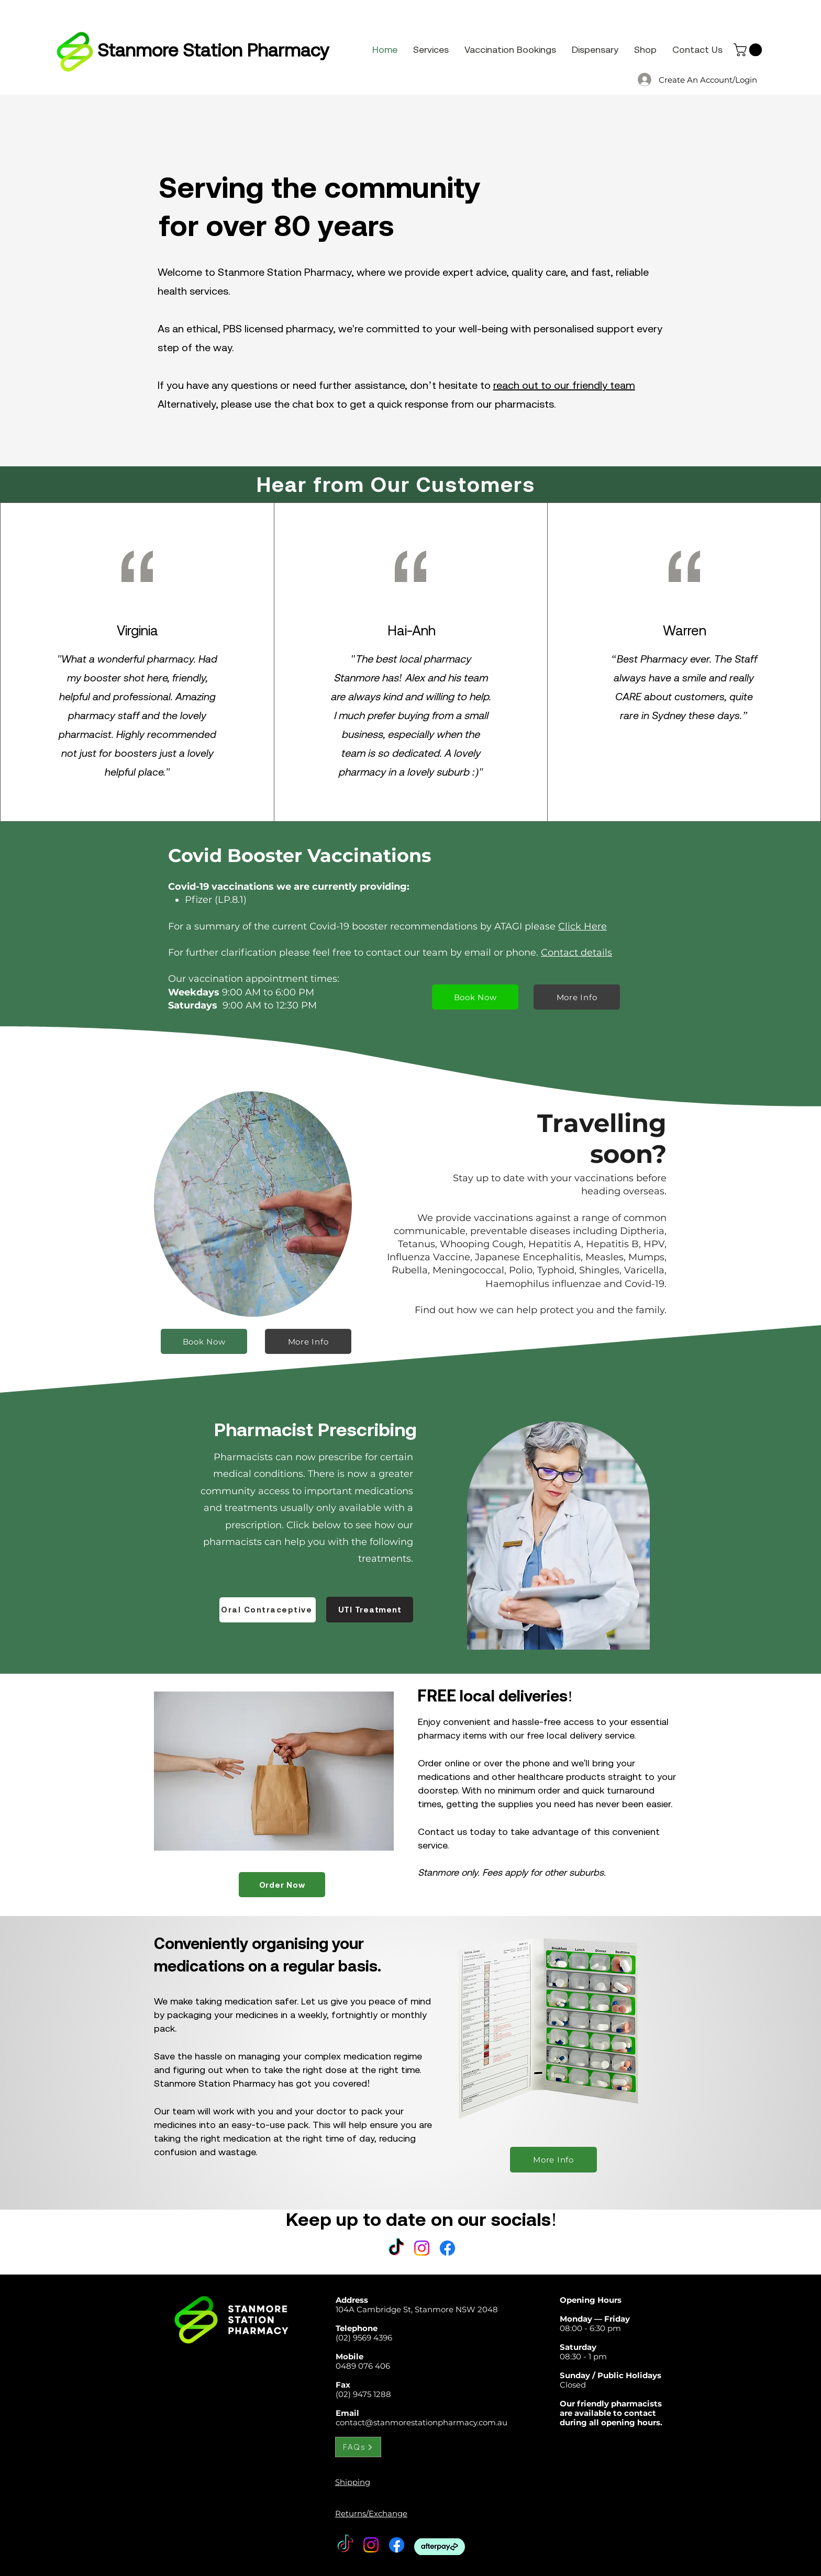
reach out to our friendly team (564, 385)
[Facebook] (447, 2248)
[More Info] (577, 997)
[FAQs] (358, 2447)
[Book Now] (475, 997)
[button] (749, 49)
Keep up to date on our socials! (421, 2219)
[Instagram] (422, 2248)
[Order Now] (282, 1884)
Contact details (576, 952)
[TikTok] (396, 2248)
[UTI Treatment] (369, 1609)
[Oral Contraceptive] (267, 1609)
